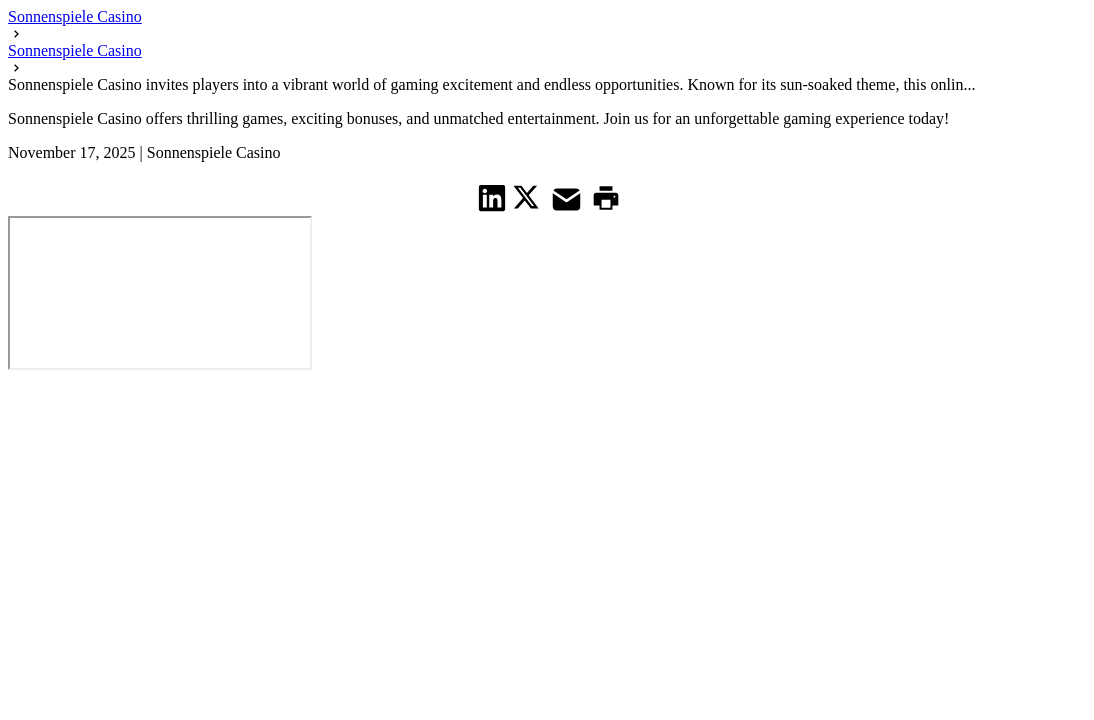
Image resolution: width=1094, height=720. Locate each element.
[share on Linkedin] (492, 197)
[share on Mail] (569, 197)
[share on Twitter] (528, 197)
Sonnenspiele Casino (75, 16)
